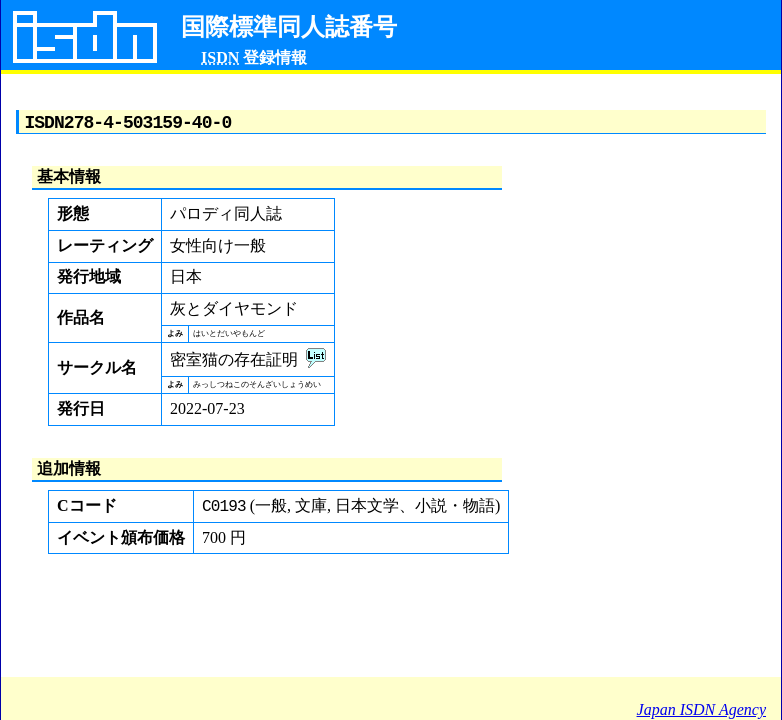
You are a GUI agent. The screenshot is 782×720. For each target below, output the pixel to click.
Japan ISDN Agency (701, 709)
